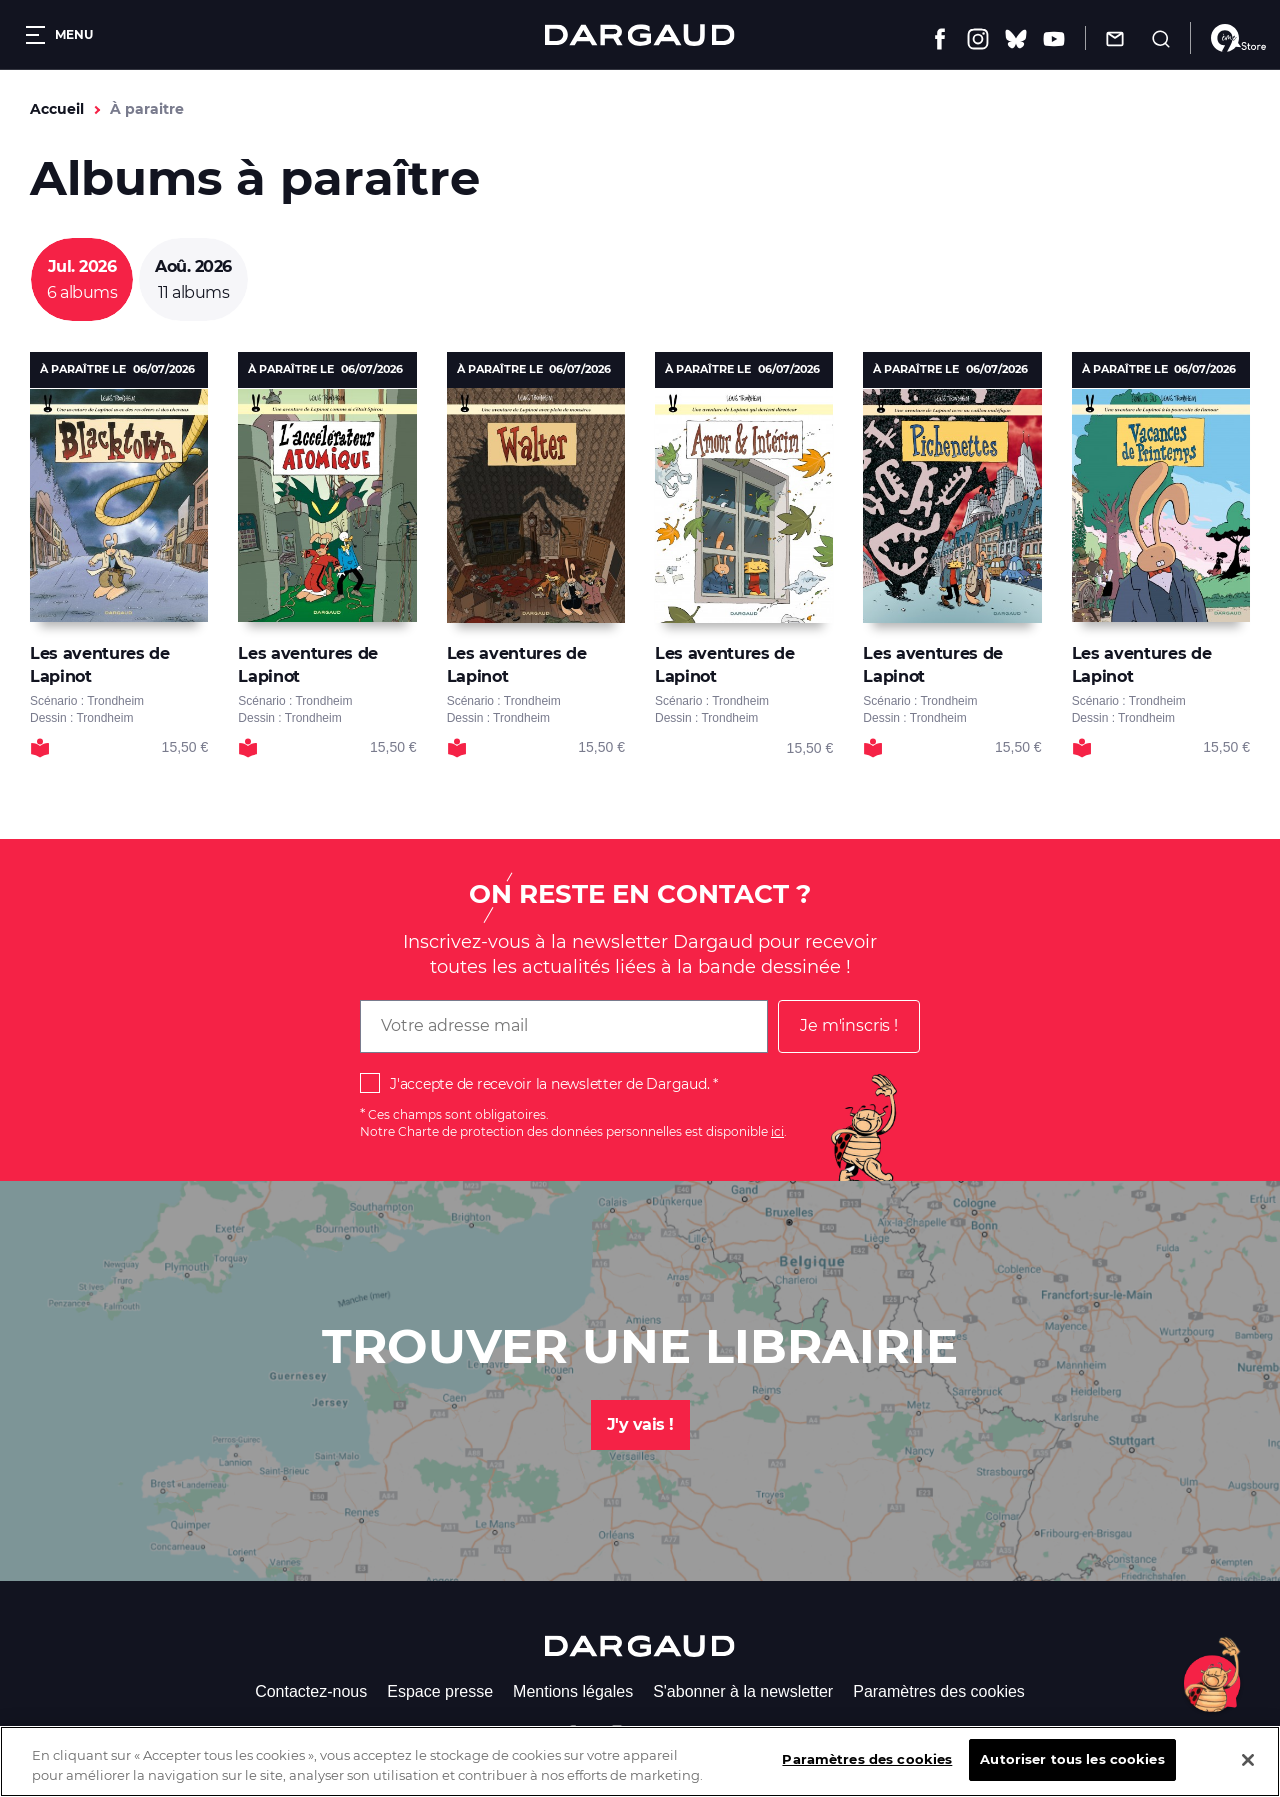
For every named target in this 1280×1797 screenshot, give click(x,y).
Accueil (57, 109)
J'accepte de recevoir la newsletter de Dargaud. (549, 1084)
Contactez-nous (311, 1691)
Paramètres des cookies (939, 1691)
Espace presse (440, 1691)
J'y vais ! (640, 1424)
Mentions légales (573, 1691)
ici (777, 1131)
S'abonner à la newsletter (743, 1691)
